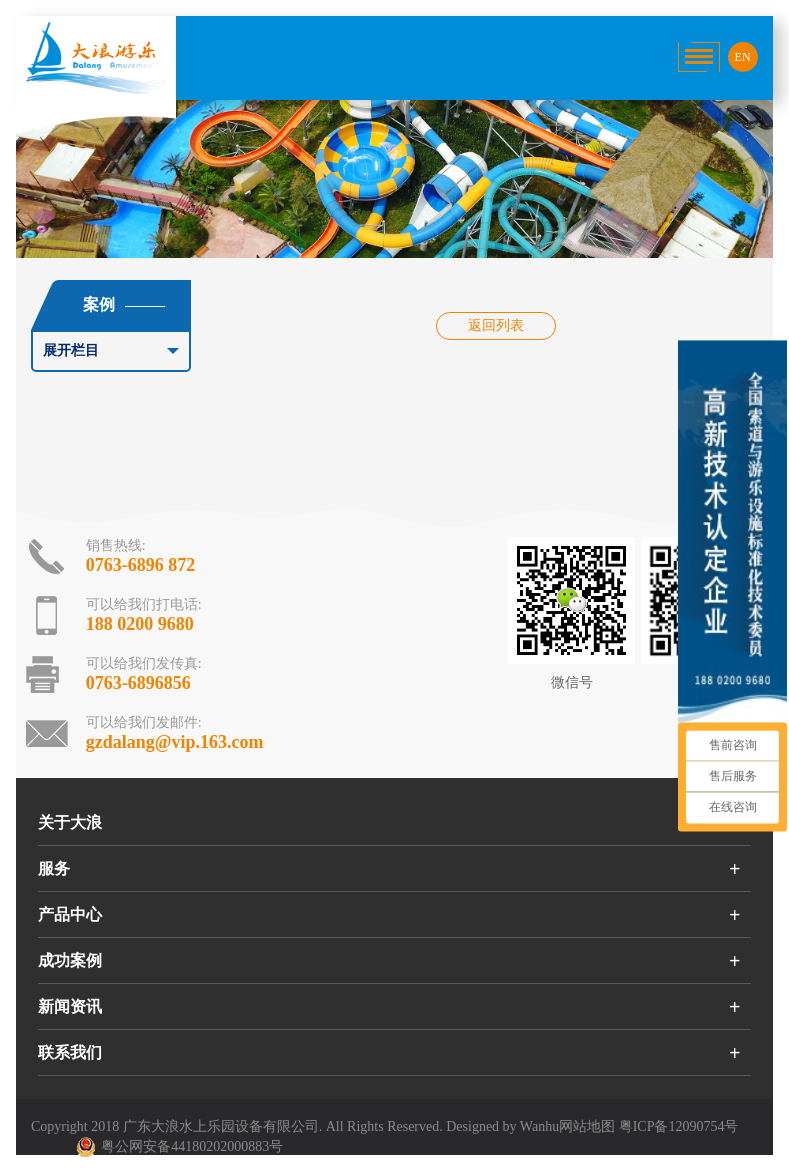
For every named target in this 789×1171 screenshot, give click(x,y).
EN (743, 57)
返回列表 (496, 325)
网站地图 (587, 1126)
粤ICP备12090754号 (679, 1126)
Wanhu (539, 1126)
